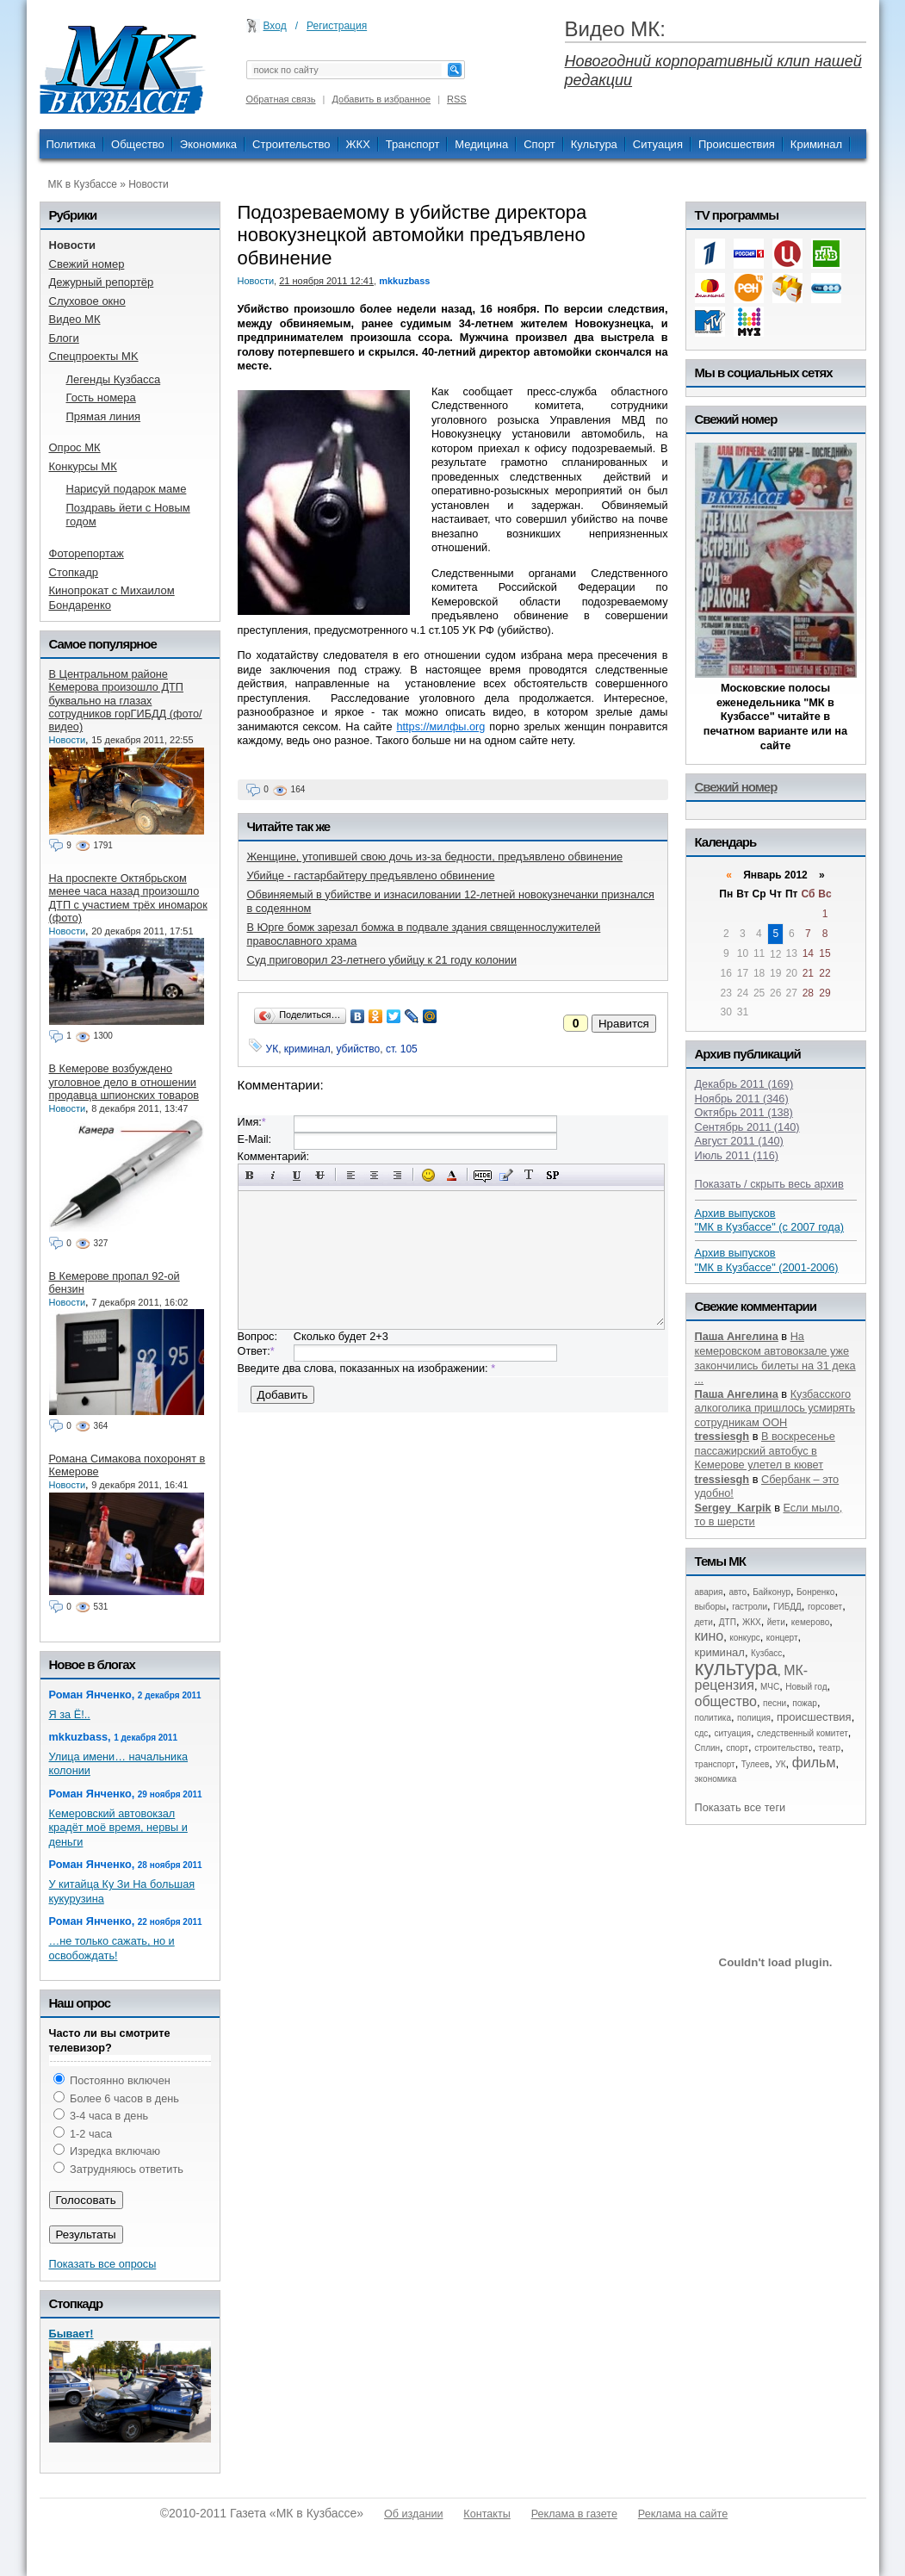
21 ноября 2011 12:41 (326, 281)
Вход (275, 26)
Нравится (623, 1023)
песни (774, 1703)
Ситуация (658, 144)
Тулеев (755, 1764)
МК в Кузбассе (82, 184)
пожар (804, 1703)
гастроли (749, 1606)
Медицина (481, 144)
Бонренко (815, 1592)
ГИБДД (787, 1606)
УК (272, 1049)
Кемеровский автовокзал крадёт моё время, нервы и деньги (118, 1827)
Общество (137, 144)
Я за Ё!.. (69, 1714)
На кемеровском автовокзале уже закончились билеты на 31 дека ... (775, 1358)
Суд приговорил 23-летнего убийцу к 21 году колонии (382, 959)
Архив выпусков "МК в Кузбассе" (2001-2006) (767, 1260)
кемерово (810, 1622)
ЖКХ (358, 144)
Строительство (291, 144)
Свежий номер (736, 786)
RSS (457, 99)
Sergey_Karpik (733, 1507)
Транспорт (413, 144)
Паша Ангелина (736, 1336)
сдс (702, 1733)
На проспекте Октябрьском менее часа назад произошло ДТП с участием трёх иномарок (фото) (128, 898)
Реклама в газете (574, 2514)
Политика (71, 144)
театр (830, 1748)
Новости (148, 184)
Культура (594, 144)
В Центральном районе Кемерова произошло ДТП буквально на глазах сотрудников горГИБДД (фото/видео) (125, 700)
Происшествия (736, 144)
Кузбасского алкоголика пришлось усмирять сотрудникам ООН (775, 1408)
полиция (754, 1718)
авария (709, 1592)
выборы (711, 1606)
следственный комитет (802, 1733)
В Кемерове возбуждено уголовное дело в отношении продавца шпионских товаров (124, 1082)
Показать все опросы (103, 2263)
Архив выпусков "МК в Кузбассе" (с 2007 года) (770, 1220)
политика (713, 1718)
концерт (782, 1637)
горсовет (825, 1606)
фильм (814, 1762)
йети (776, 1622)
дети (704, 1622)
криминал (307, 1049)
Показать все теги (740, 1807)
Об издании (413, 2514)
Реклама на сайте (683, 2514)
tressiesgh (722, 1436)
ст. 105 (402, 1049)
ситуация (732, 1733)
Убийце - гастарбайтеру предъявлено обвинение (371, 875)
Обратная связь (281, 99)
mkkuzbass (404, 281)
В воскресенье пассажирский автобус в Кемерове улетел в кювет (765, 1450)
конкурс (744, 1637)
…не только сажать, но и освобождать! (112, 1948)
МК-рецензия (752, 1678)
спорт (737, 1748)
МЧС (769, 1686)
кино (709, 1636)
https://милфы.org (440, 726)
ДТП (727, 1622)
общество (726, 1701)
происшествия (814, 1716)
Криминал (816, 144)
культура (736, 1667)
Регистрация (337, 26)
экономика (716, 1779)
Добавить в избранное (381, 99)
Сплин (708, 1748)
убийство (358, 1049)
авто (737, 1592)
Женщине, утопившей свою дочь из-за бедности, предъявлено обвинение (435, 856)
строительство (783, 1748)
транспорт (715, 1764)
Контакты (486, 2514)
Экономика (208, 144)
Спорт (539, 144)
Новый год (806, 1686)
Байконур (771, 1592)
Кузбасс (766, 1653)
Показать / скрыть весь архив (769, 1183)
